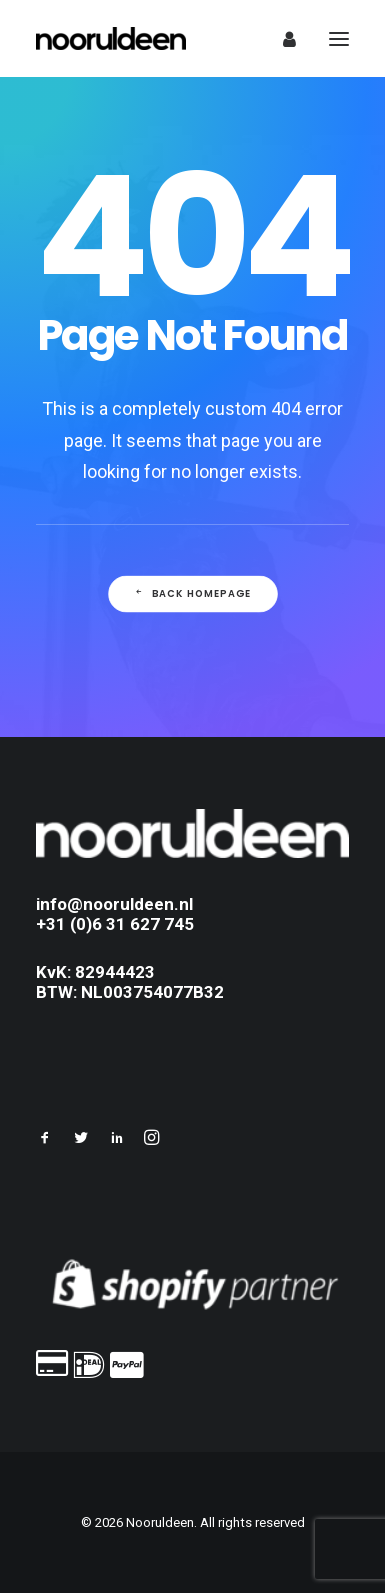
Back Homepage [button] (192, 594)
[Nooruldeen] (111, 38)
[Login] (280, 39)
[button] (45, 1140)
